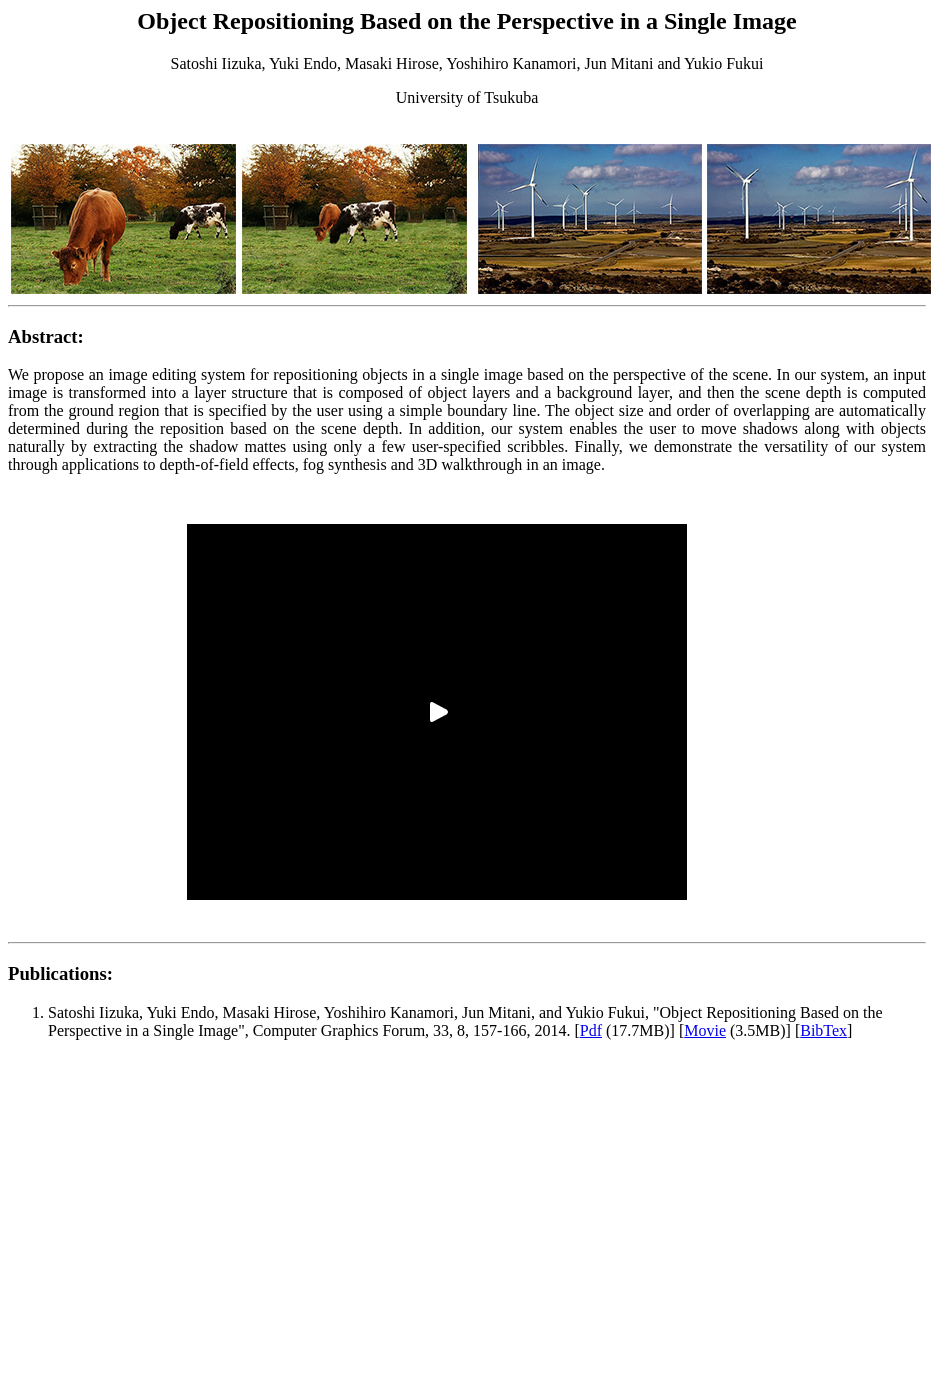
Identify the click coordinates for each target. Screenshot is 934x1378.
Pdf (591, 1030)
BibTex (823, 1030)
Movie (705, 1030)
